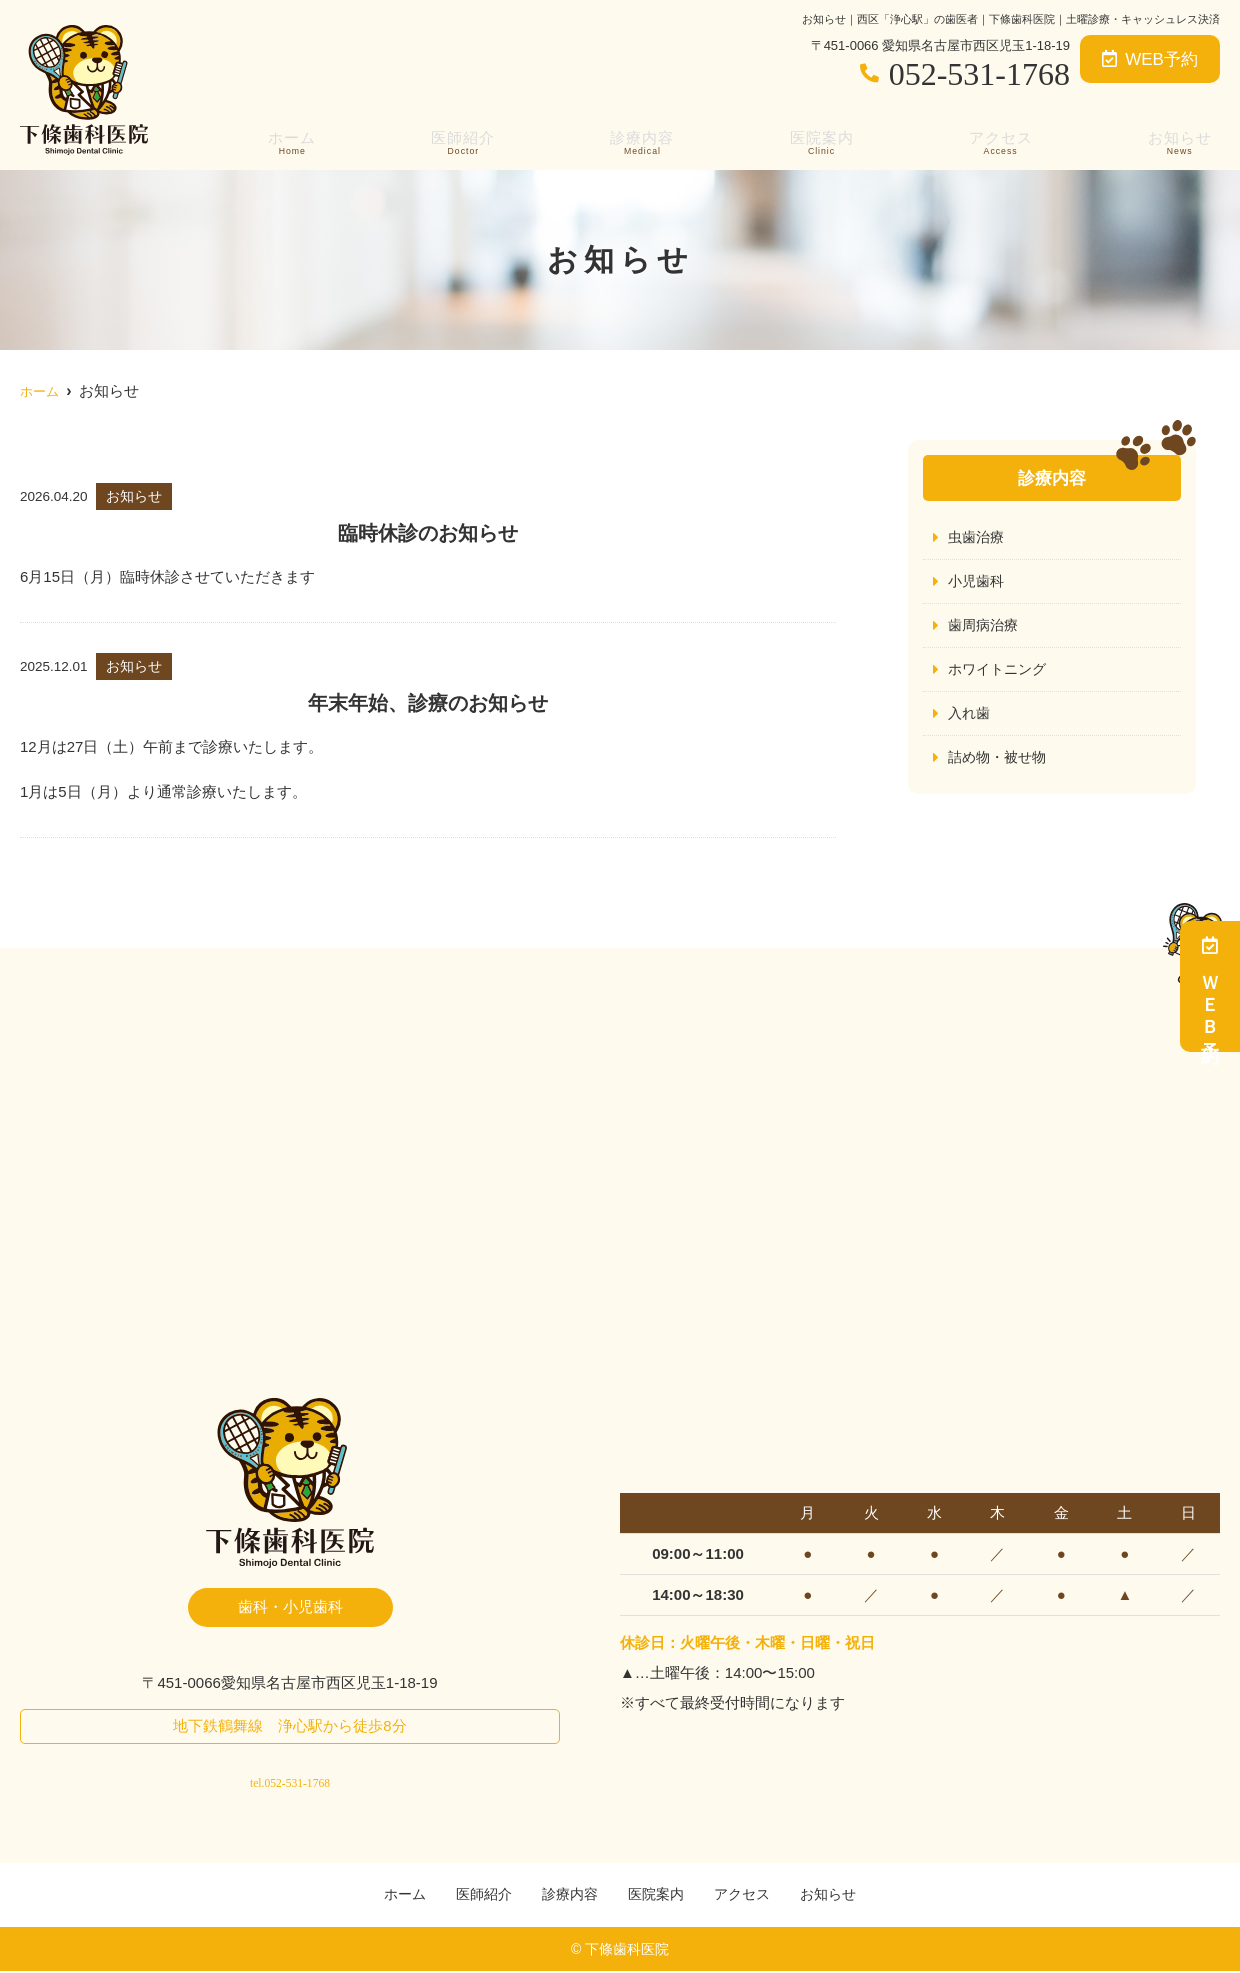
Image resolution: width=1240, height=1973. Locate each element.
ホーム (287, 141)
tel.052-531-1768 (289, 1775)
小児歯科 (978, 582)
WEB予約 (1150, 59)
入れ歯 (970, 717)
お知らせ (1184, 141)
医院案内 (822, 141)
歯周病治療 (985, 627)
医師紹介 (459, 141)
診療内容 (640, 141)
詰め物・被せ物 (1000, 762)
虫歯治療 (978, 537)
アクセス (1003, 141)
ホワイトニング (1000, 672)
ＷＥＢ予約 (1210, 986)
